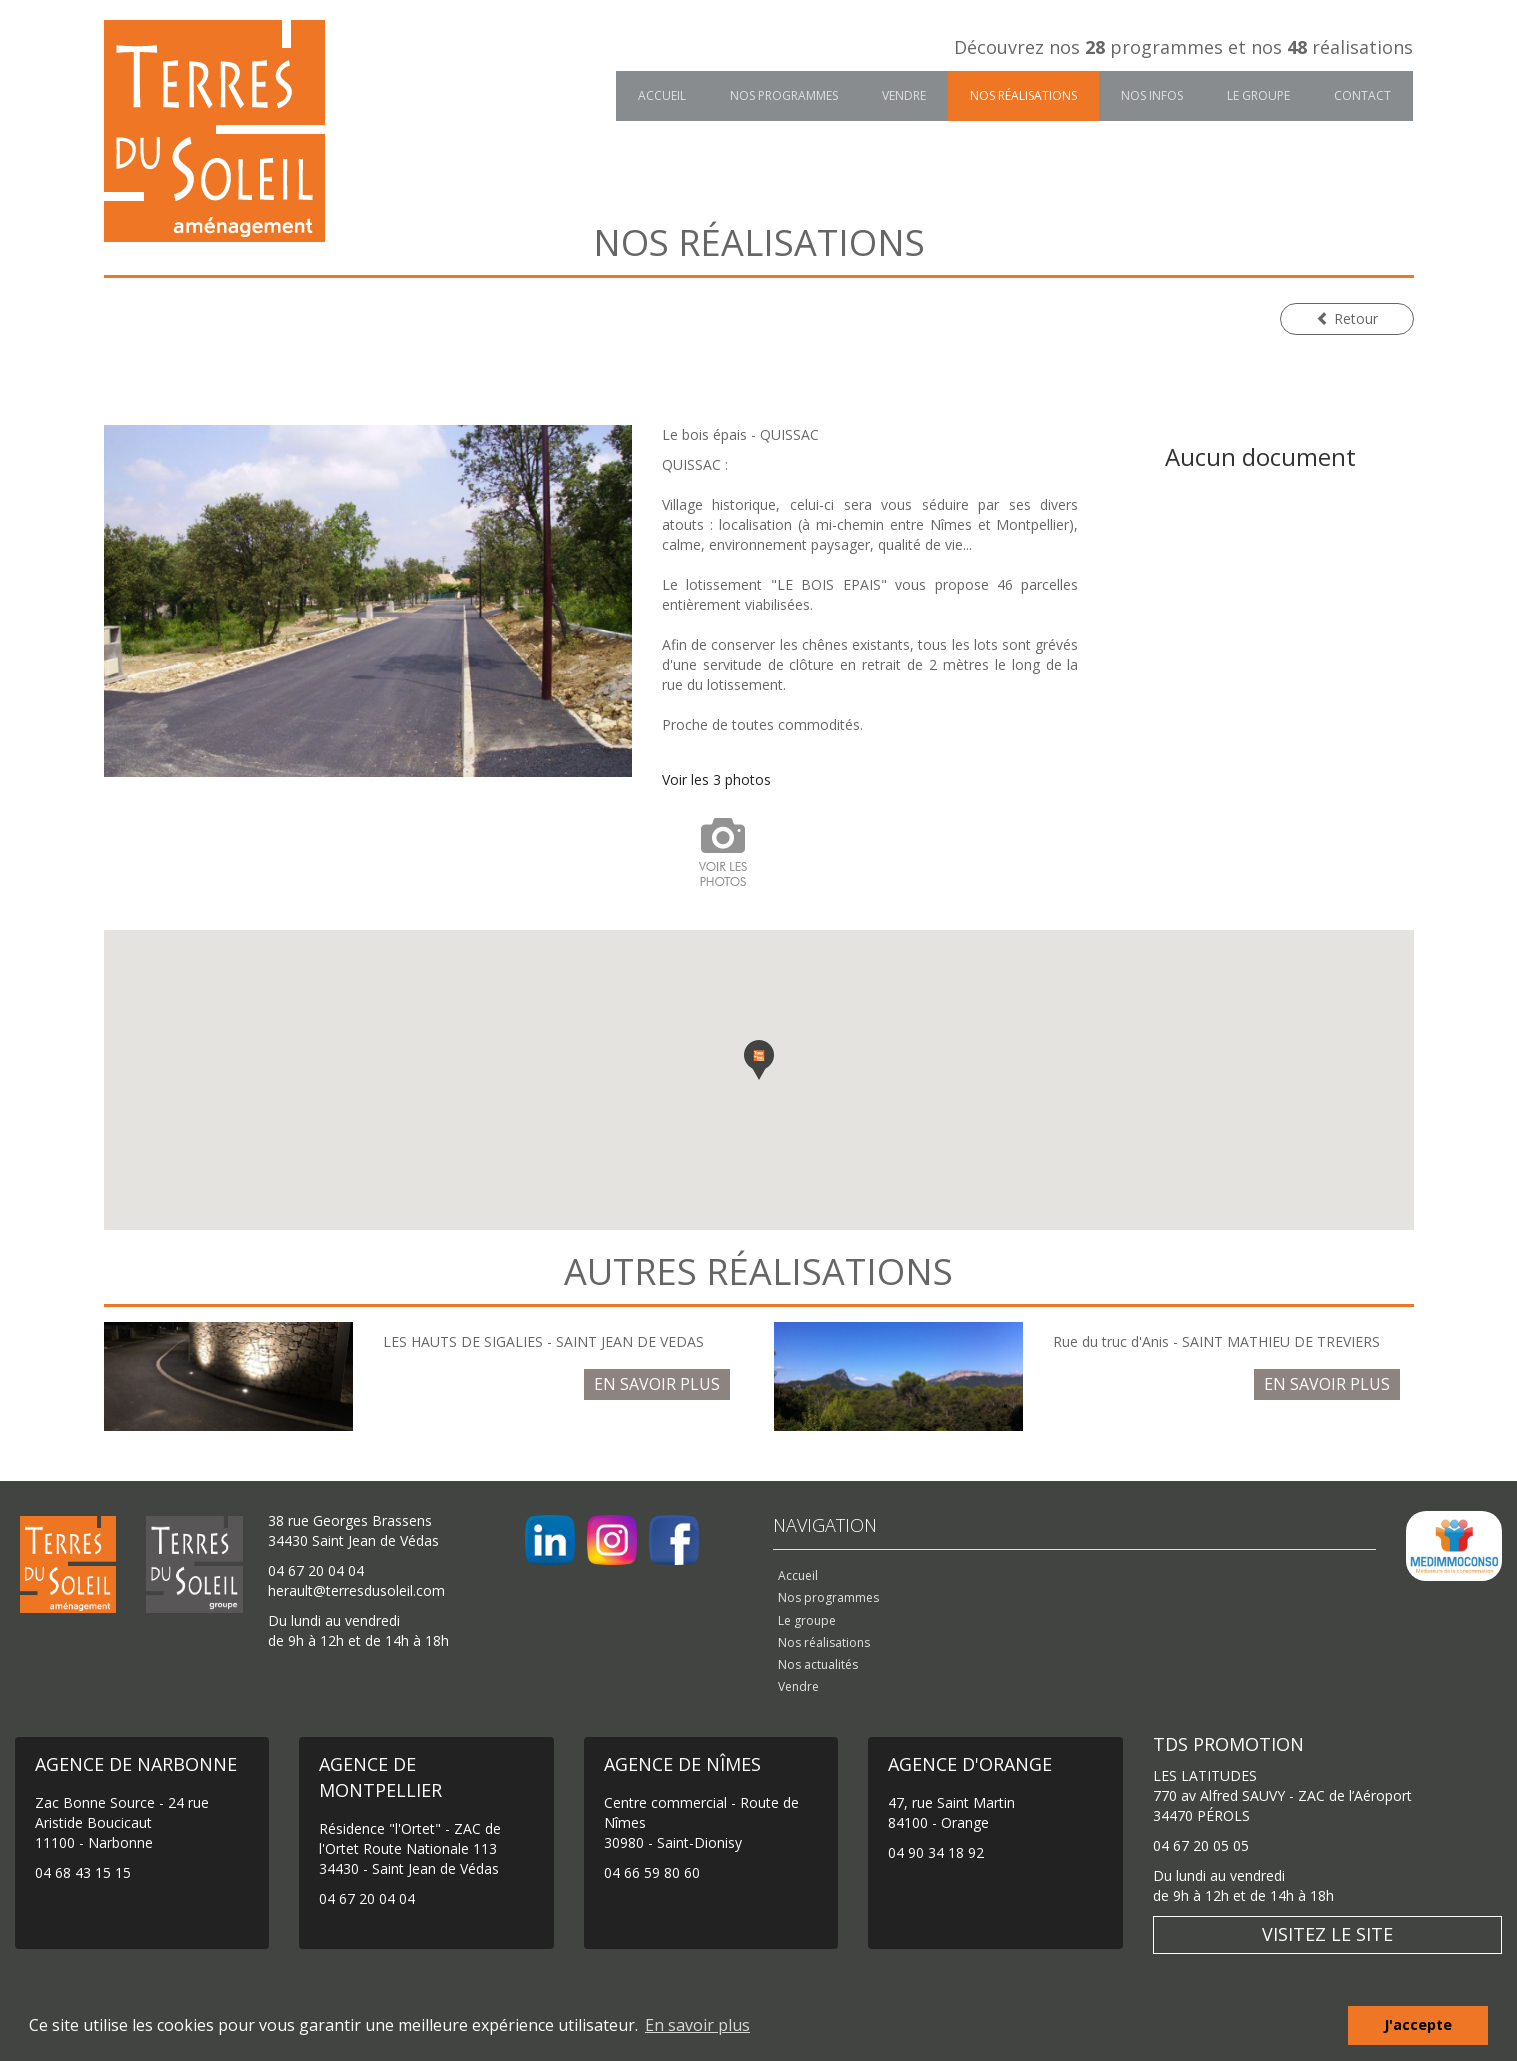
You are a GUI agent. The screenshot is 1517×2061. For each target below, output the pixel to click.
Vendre (904, 95)
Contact (1362, 95)
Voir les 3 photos (716, 779)
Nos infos (1152, 95)
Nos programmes (784, 95)
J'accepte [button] (1418, 2024)
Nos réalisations (1023, 95)
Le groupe (1258, 95)
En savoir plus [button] (697, 2025)
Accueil (662, 95)
